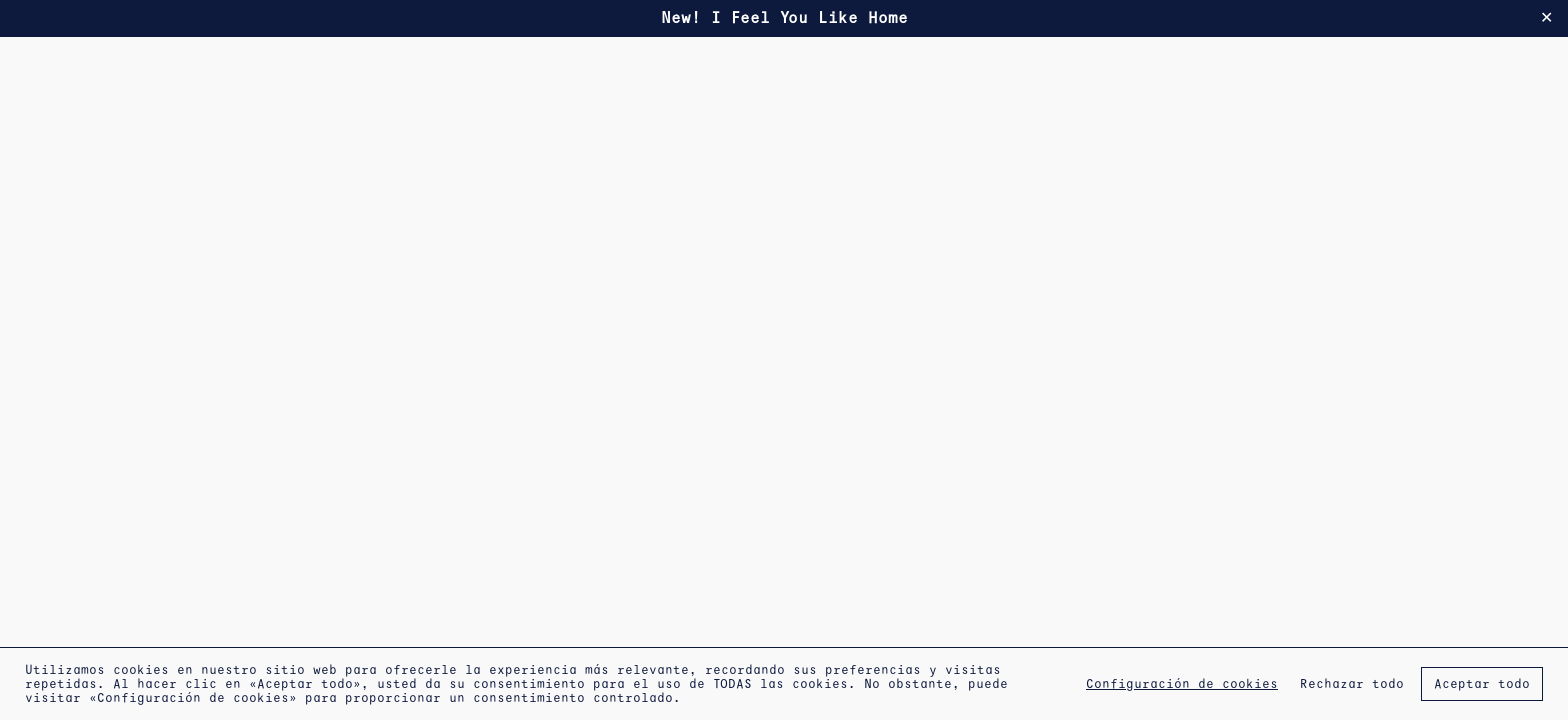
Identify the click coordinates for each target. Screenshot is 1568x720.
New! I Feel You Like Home (784, 17)
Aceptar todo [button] (1482, 684)
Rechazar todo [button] (1352, 684)
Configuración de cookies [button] (1182, 684)
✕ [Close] (1546, 18)
